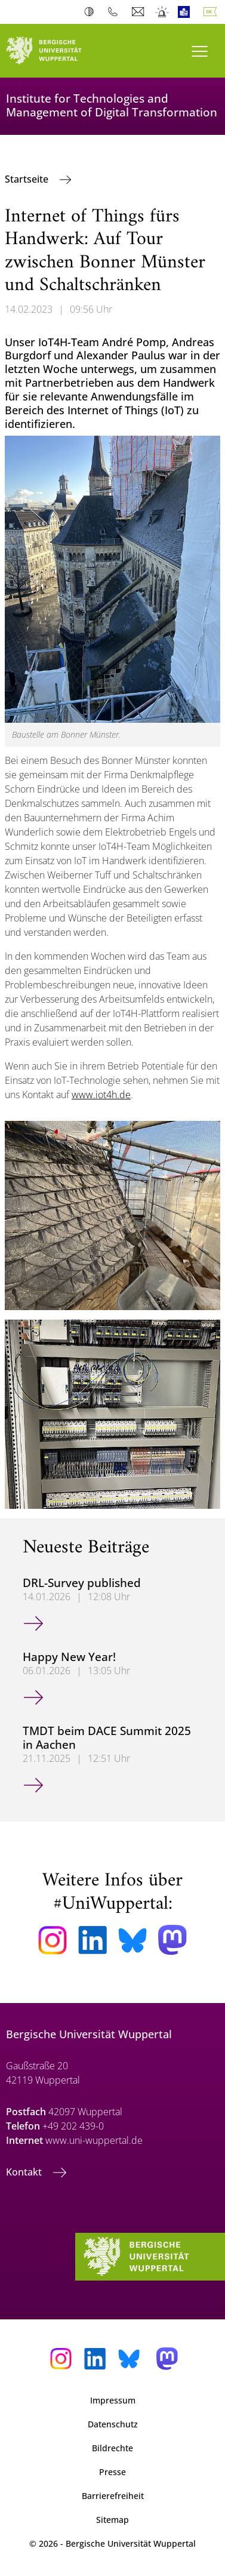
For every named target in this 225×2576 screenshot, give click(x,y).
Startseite (28, 179)
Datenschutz (113, 2424)
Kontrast (91, 12)
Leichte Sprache (186, 12)
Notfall (162, 12)
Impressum (112, 2400)
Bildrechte (112, 2448)
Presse (112, 2472)
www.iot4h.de (101, 1094)
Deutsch (212, 12)
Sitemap (112, 2519)
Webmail (139, 12)
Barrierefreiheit (113, 2495)
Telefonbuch (115, 12)
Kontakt (25, 2171)
